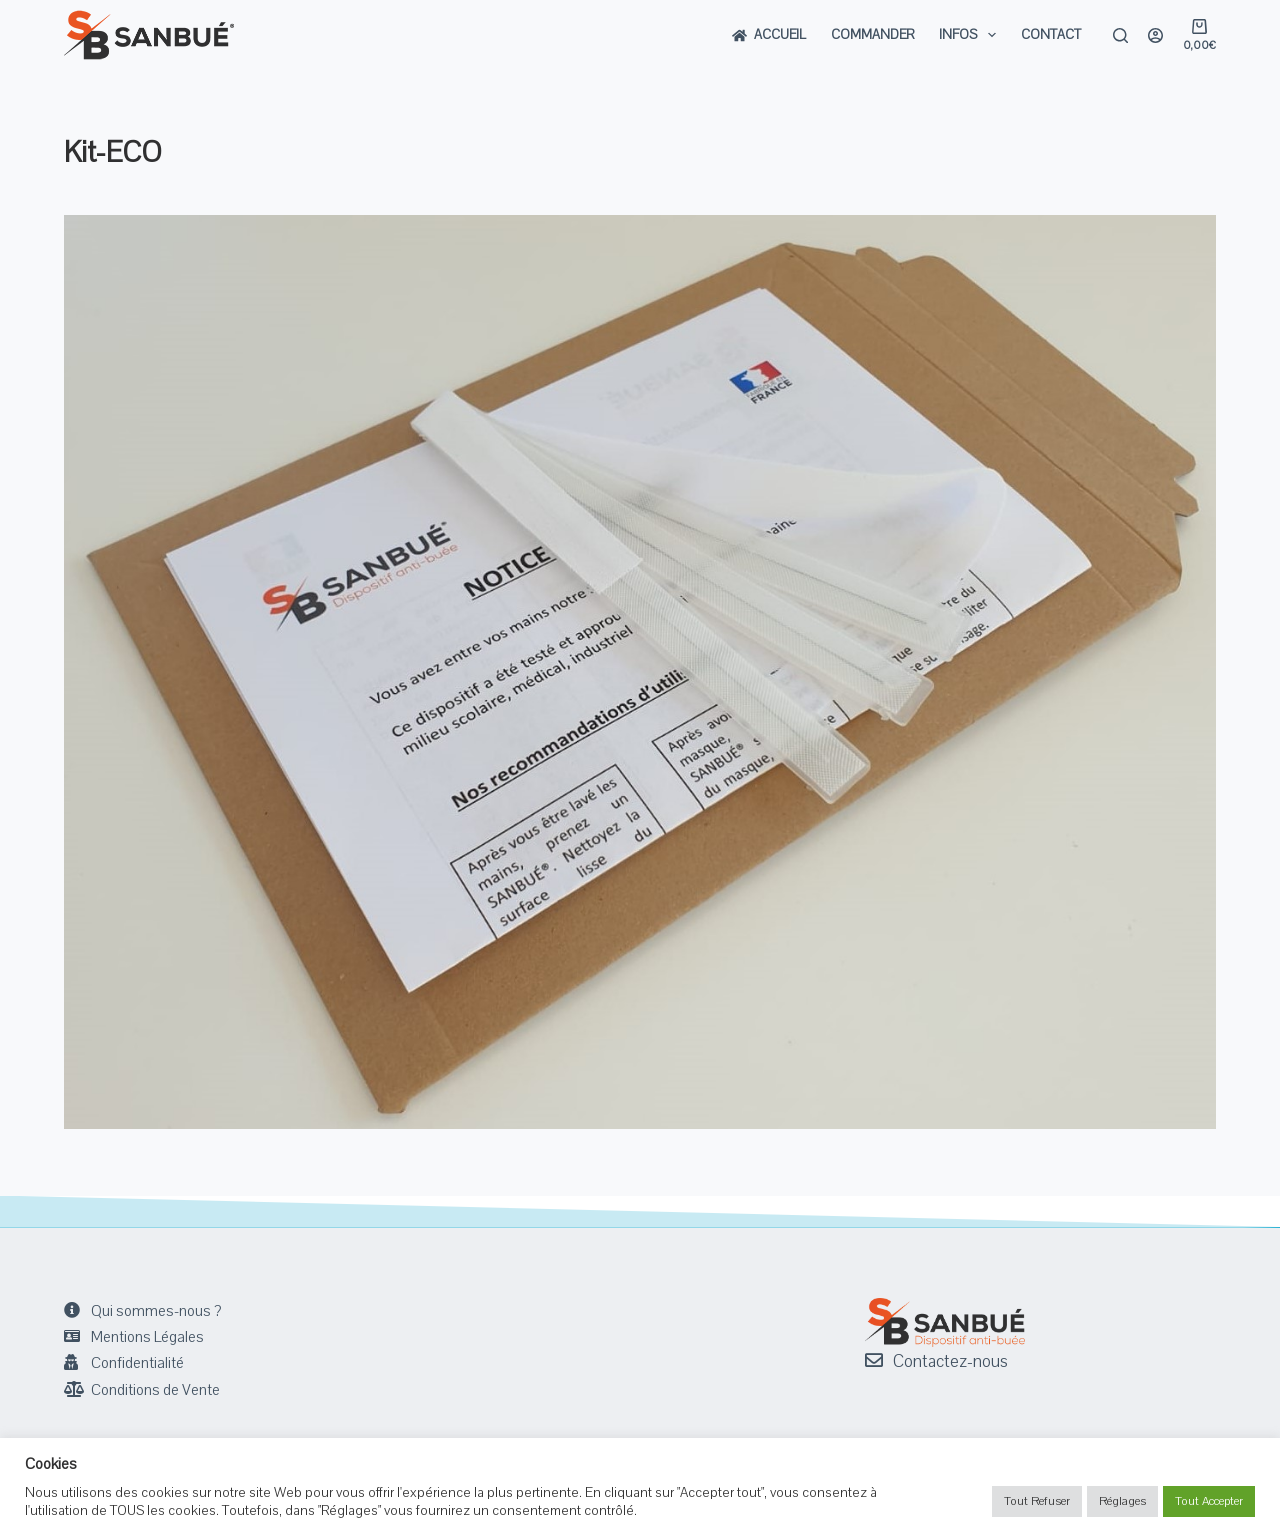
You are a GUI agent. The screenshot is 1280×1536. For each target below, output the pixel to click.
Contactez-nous (950, 1361)
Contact (1051, 35)
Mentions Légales (147, 1337)
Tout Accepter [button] (1209, 1501)
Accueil (769, 35)
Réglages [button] (1122, 1501)
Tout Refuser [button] (1037, 1501)
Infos (971, 35)
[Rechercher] (1120, 35)
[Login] (1155, 35)
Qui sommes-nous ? (156, 1311)
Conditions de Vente (155, 1390)
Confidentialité (137, 1363)
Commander (872, 35)
